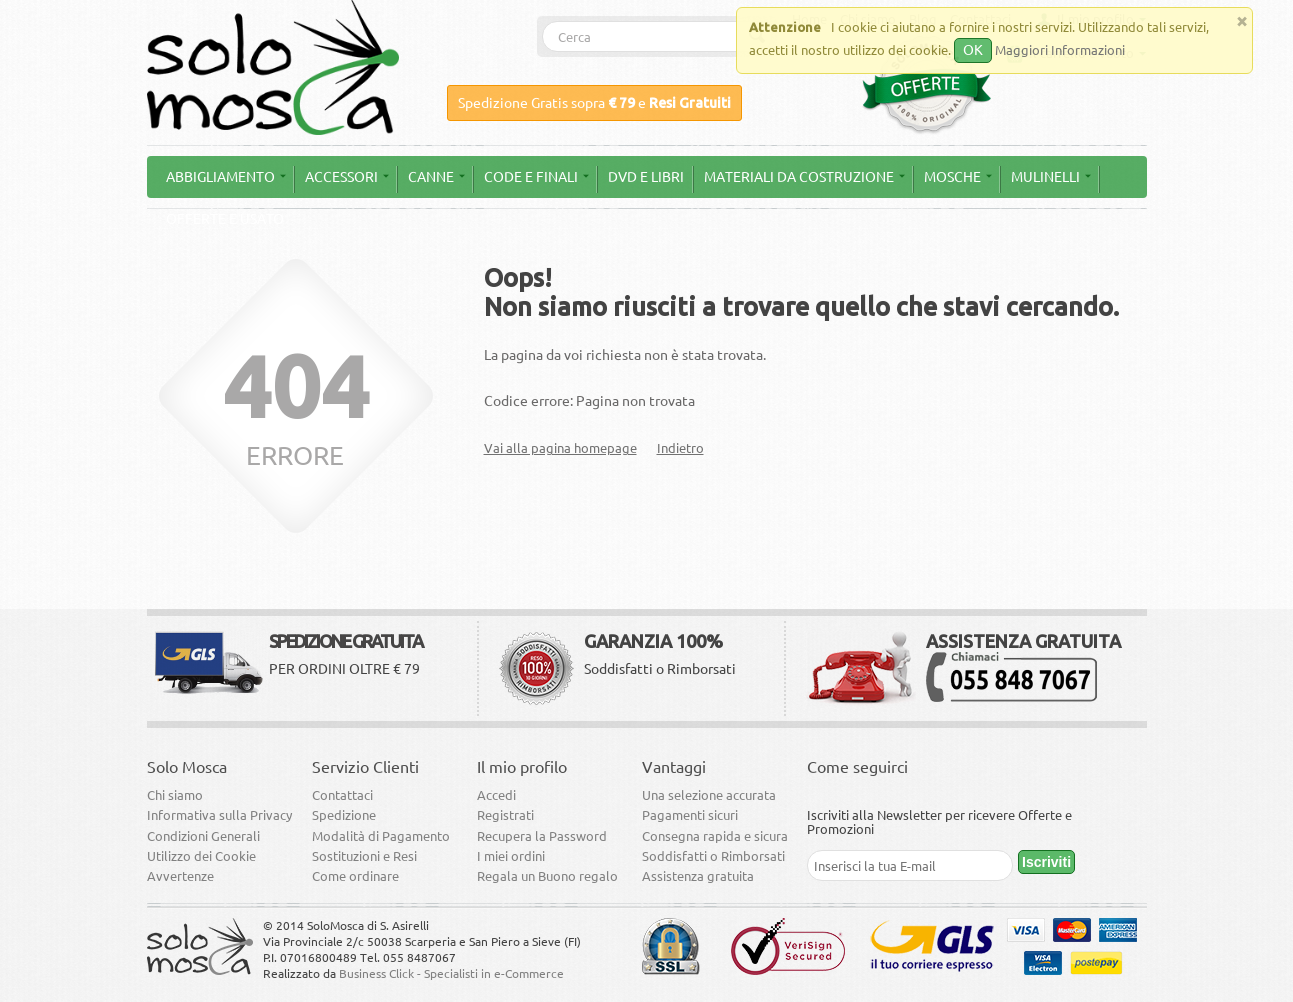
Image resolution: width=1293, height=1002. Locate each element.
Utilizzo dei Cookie (201, 856)
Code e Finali (536, 177)
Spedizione (344, 815)
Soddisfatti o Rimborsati (713, 856)
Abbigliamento (226, 177)
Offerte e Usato (225, 219)
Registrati (505, 815)
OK (973, 50)
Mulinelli (1051, 177)
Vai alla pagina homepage (560, 448)
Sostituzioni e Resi (364, 856)
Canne (436, 177)
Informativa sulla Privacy (219, 815)
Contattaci (342, 795)
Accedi (496, 795)
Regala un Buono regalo (547, 876)
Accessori (347, 177)
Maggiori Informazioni (1060, 50)
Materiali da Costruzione (804, 177)
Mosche (958, 177)
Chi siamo (175, 795)
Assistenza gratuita (698, 876)
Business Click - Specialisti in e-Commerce (451, 973)
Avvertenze (180, 876)
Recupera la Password (542, 836)
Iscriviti (1046, 862)
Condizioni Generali (203, 836)
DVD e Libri (646, 177)
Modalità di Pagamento (381, 836)
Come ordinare (355, 876)
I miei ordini (511, 856)
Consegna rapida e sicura (715, 836)
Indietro (680, 448)
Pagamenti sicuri (690, 815)
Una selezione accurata (709, 795)
